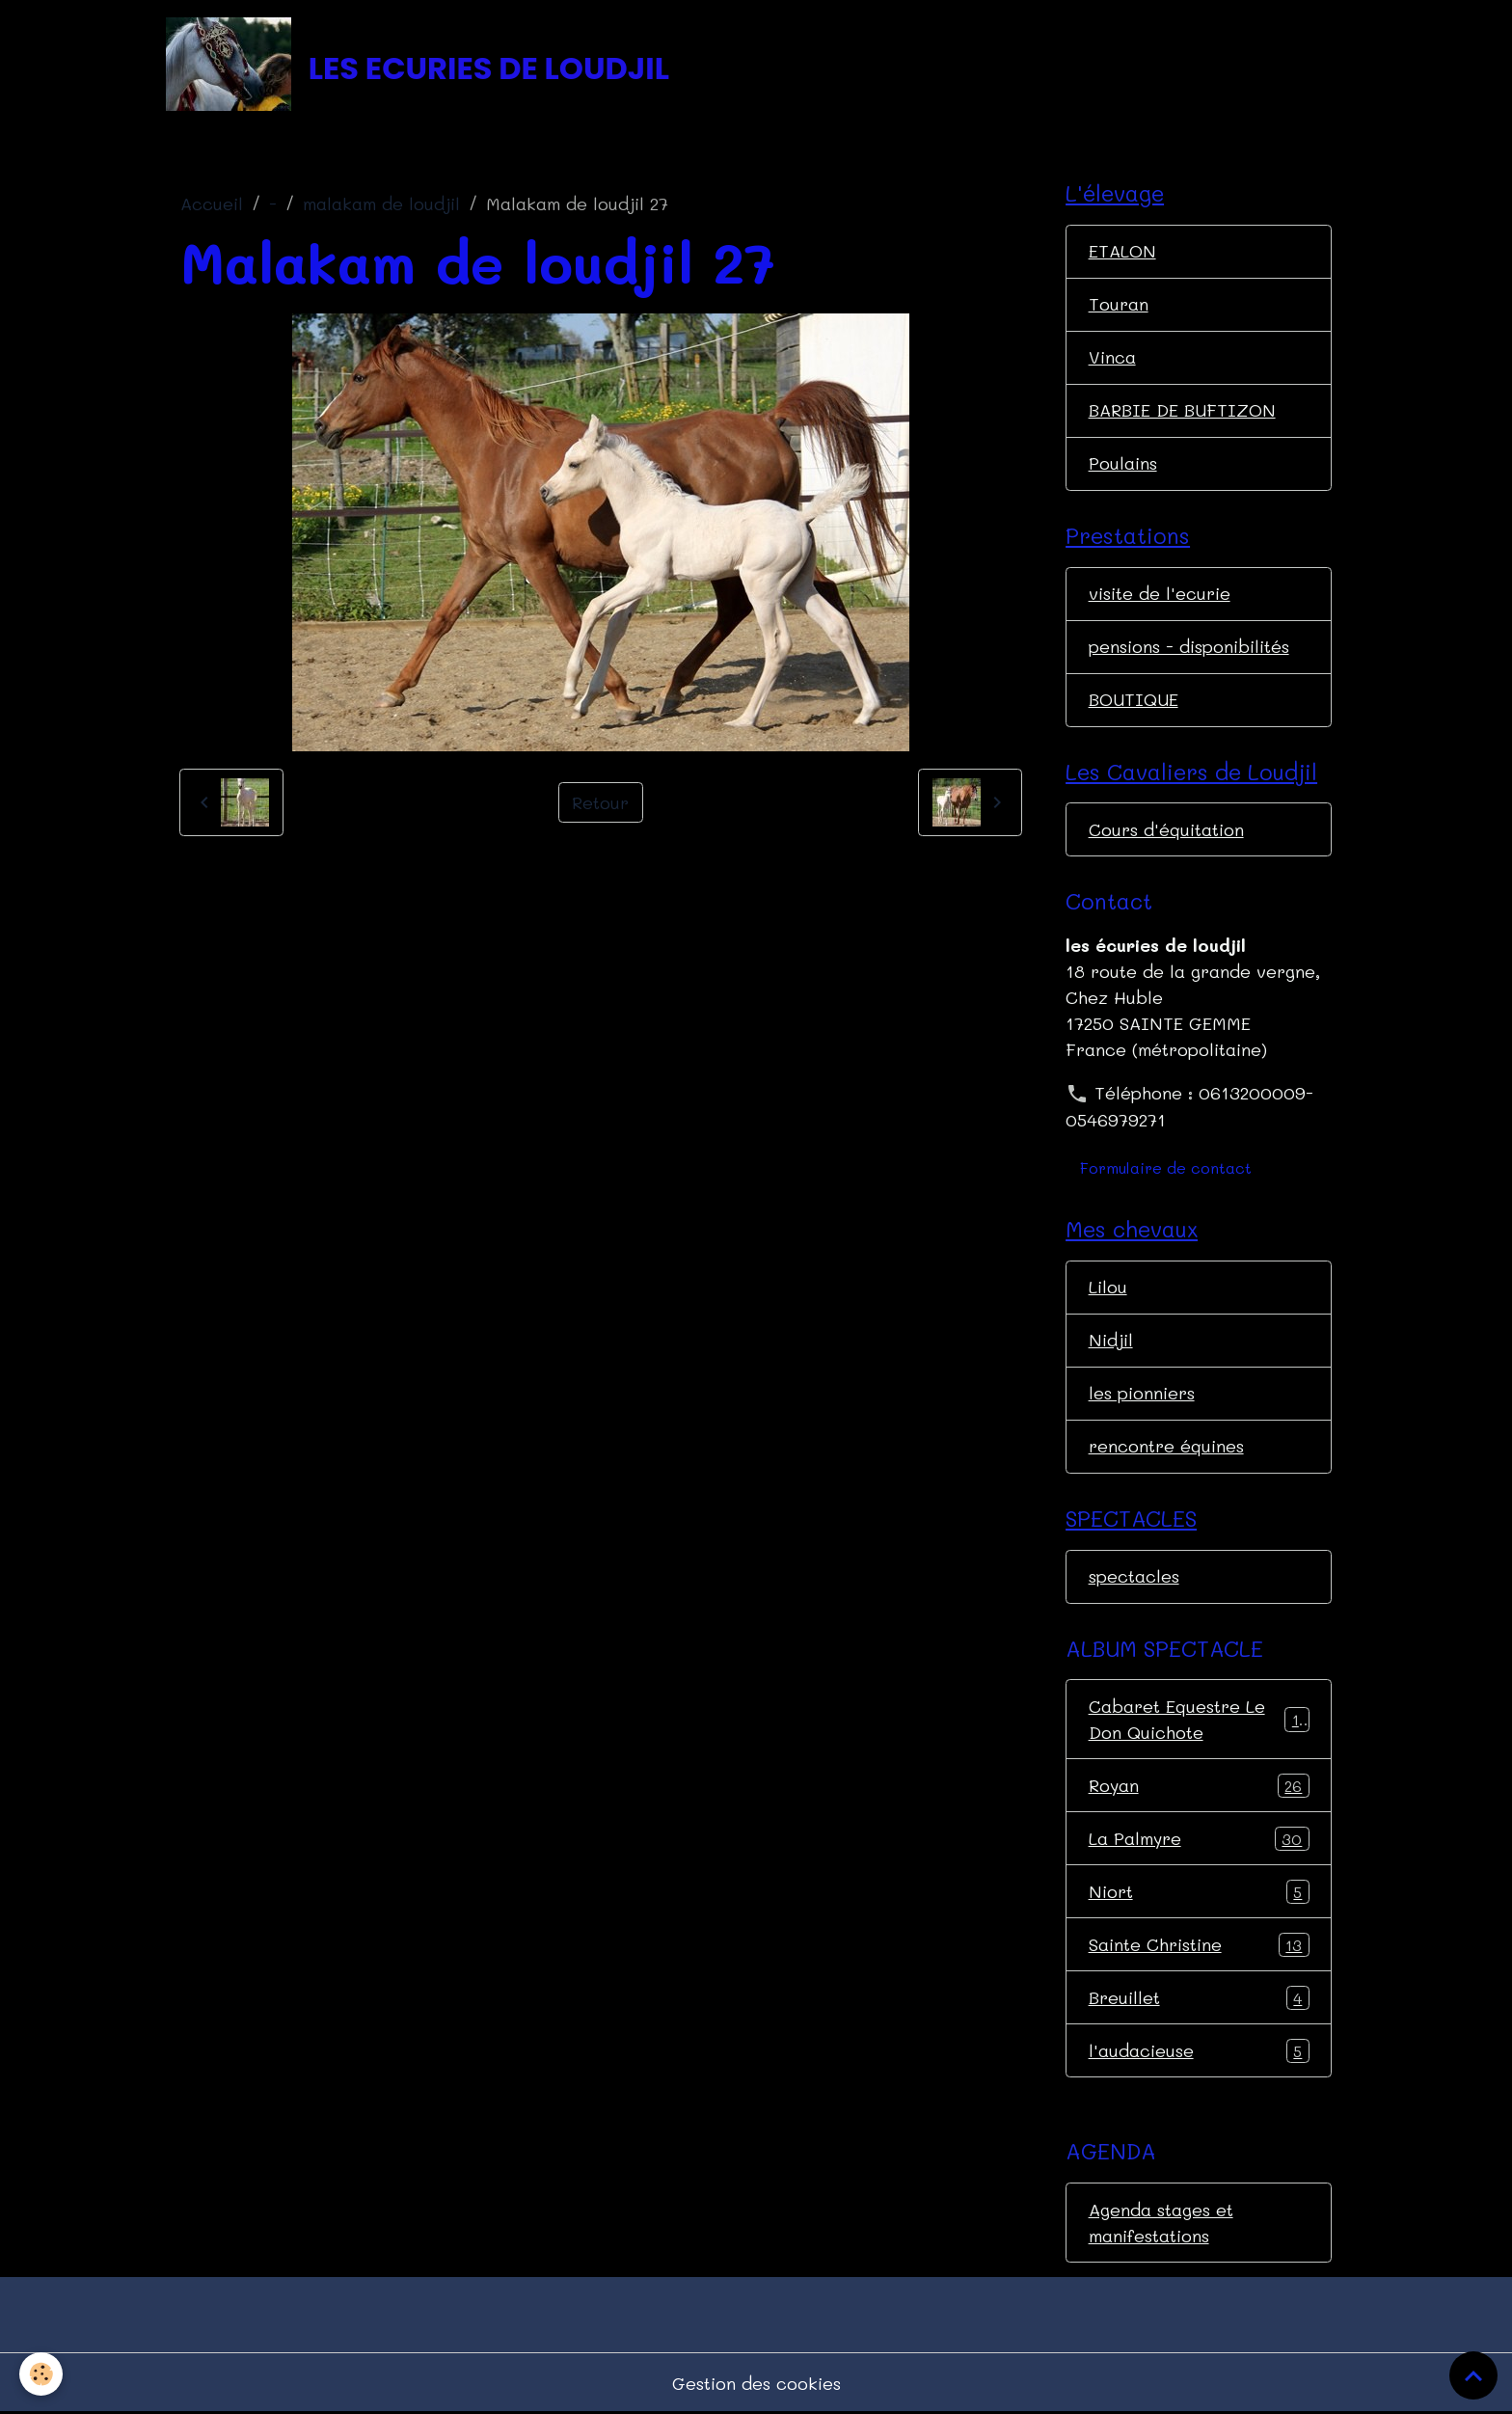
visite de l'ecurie (1159, 593)
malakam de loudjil (381, 203)
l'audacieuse (1199, 2051)
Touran (1118, 303)
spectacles (1134, 1575)
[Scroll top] (1473, 2375)
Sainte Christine (1199, 1945)
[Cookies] (41, 2374)
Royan (1199, 1786)
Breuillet (1199, 1998)
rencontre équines (1166, 1445)
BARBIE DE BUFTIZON (1182, 409)
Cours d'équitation (1166, 829)
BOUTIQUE (1133, 699)
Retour (600, 802)
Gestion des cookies (756, 2383)
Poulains (1123, 463)
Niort (1199, 1892)
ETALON (1122, 250)
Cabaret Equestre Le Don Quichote (1199, 1719)
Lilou (1108, 1286)
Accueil (211, 203)
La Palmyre (1199, 1839)
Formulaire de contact (1166, 1167)
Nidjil (1111, 1339)
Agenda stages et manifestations (1161, 2222)
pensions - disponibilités (1189, 646)
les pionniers (1142, 1392)
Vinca (1112, 356)
